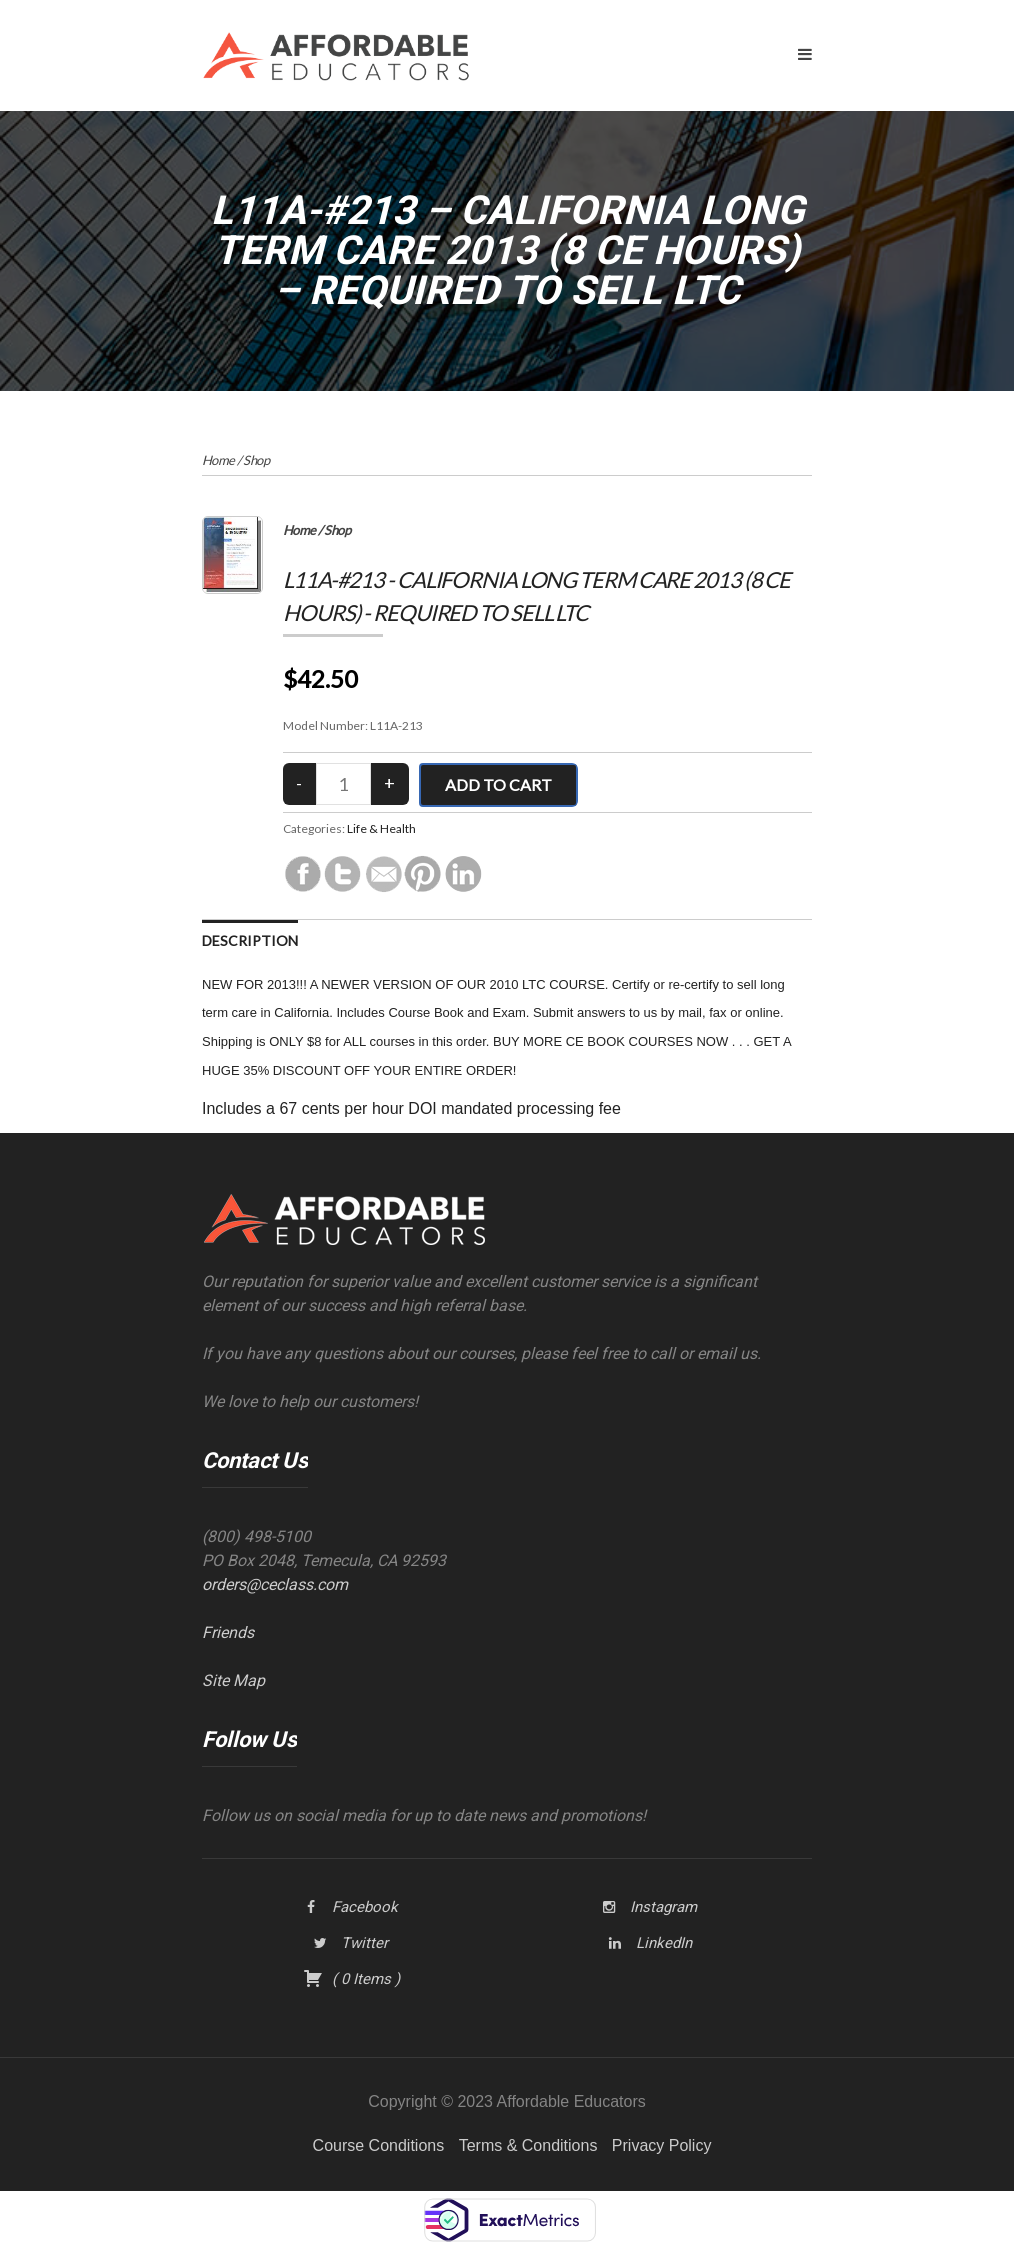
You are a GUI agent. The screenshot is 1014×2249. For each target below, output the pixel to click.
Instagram (663, 1907)
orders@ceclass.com (275, 1584)
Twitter (364, 1943)
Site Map (233, 1680)
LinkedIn (664, 1943)
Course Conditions (379, 2145)
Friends (228, 1632)
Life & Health (381, 828)
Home (218, 460)
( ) (351, 1979)
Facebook (365, 1907)
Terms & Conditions (528, 2145)
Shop (255, 460)
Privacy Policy (662, 2145)
